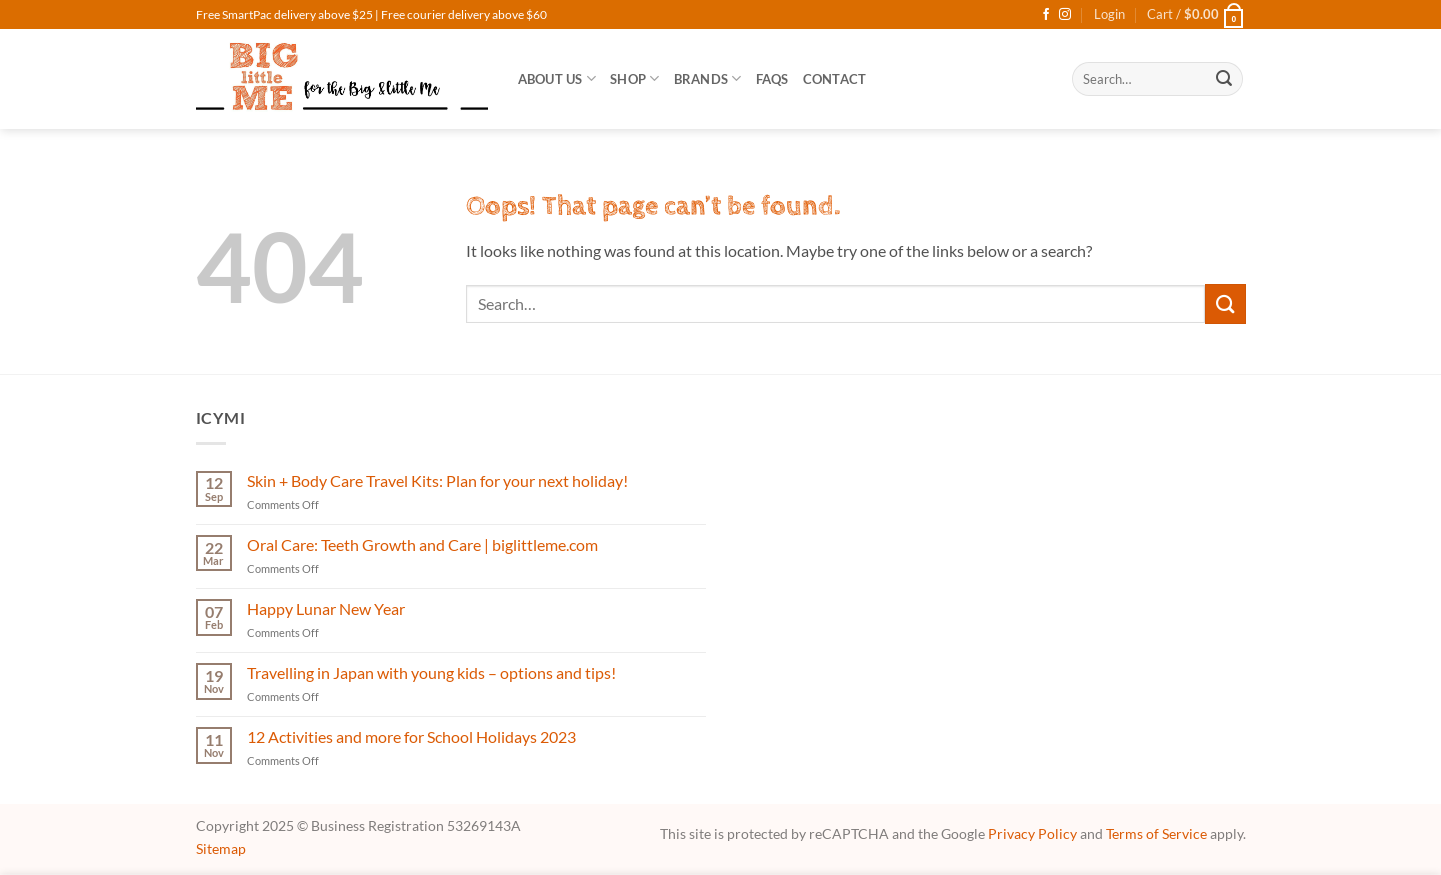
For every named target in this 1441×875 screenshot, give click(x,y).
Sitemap (221, 848)
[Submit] (1224, 79)
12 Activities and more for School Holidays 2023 (411, 736)
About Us (557, 78)
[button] (1109, 14)
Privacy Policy (1032, 833)
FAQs (772, 79)
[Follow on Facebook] (1046, 15)
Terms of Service (1156, 833)
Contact (835, 79)
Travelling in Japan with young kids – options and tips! (431, 672)
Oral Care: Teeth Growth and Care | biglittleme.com (422, 544)
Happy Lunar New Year (326, 608)
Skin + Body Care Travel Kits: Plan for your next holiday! (437, 480)
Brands (708, 78)
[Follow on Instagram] (1065, 15)
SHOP (634, 78)
